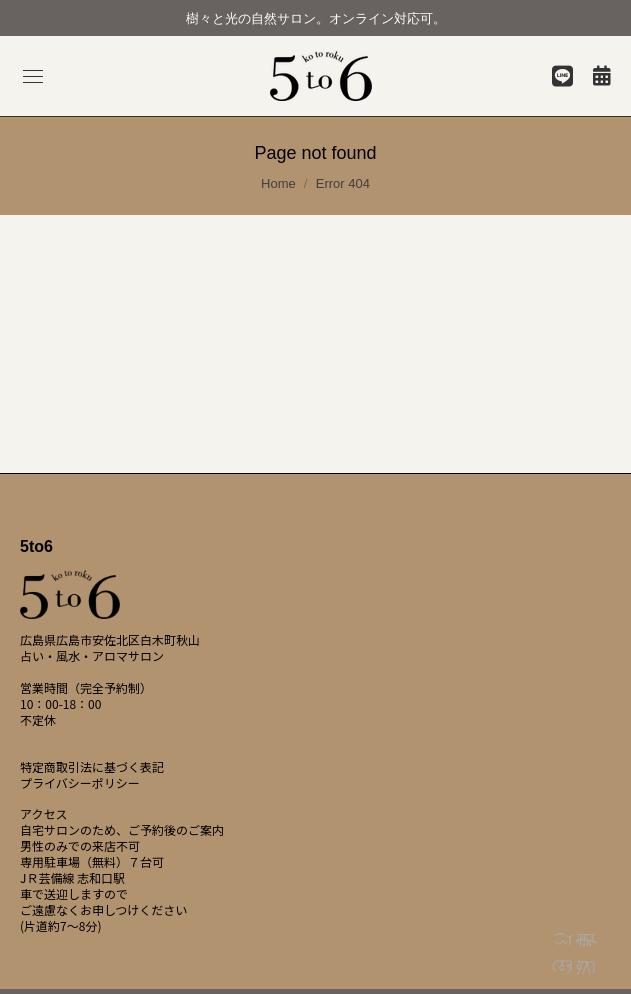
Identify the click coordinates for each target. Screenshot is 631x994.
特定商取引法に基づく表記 (92, 767)
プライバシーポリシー (80, 783)
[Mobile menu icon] (33, 76)
